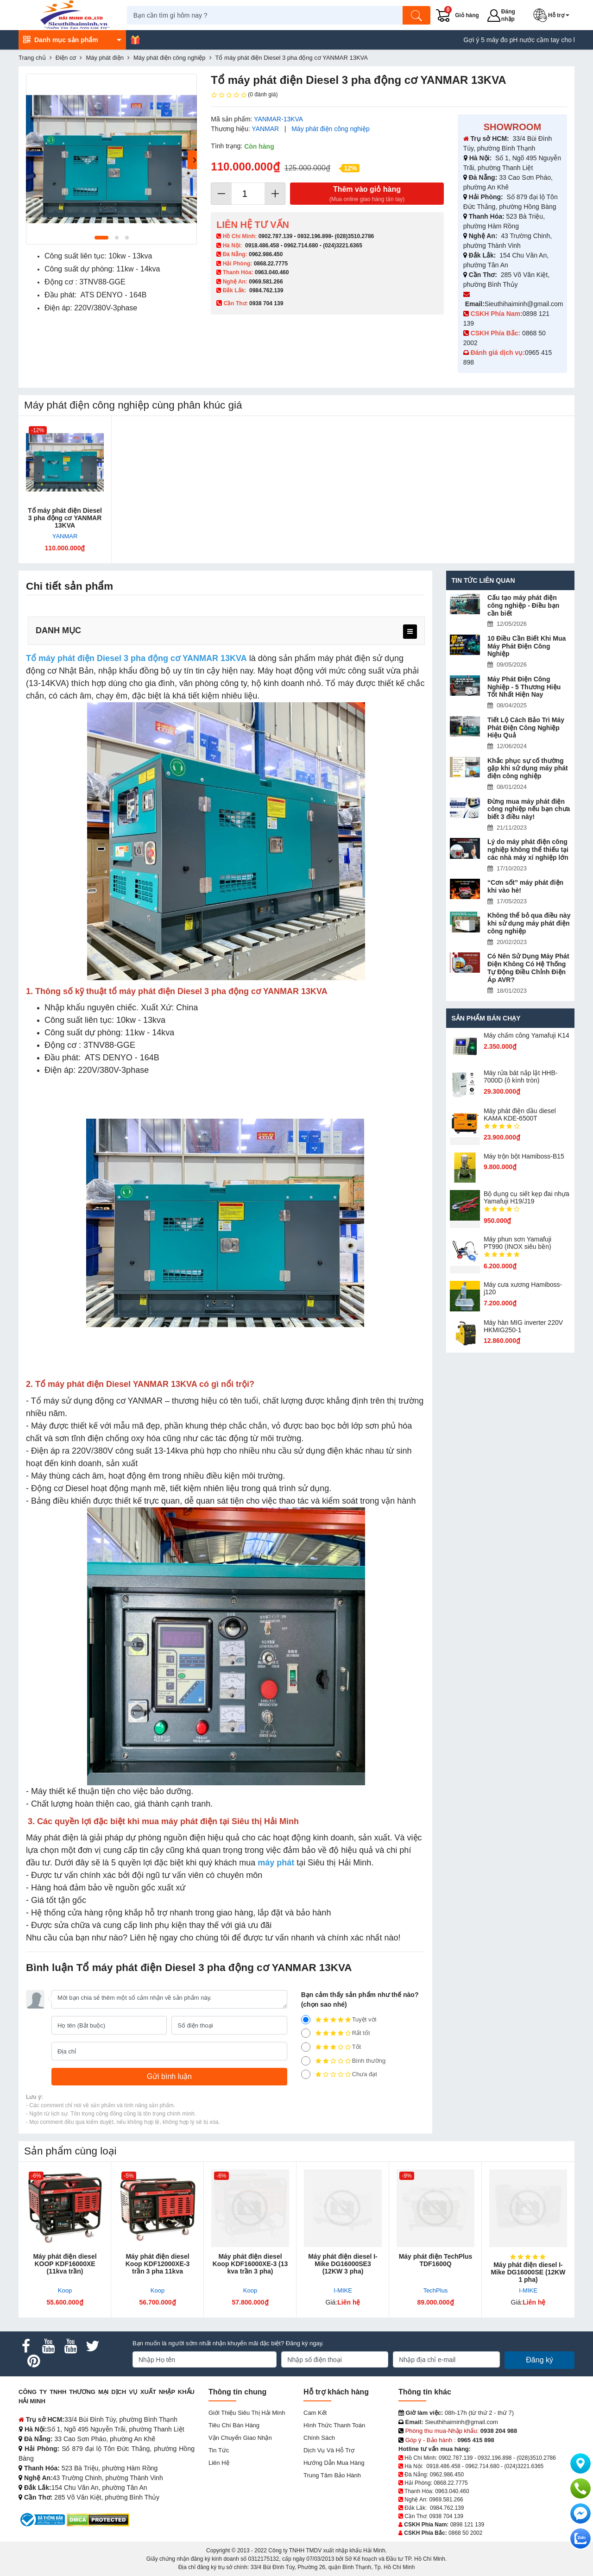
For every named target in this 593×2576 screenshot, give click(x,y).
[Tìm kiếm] (419, 15)
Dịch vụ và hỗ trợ (328, 2450)
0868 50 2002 (465, 2533)
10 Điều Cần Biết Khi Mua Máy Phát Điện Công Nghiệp (526, 646)
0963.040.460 (272, 272)
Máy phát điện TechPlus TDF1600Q (436, 2260)
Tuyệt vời (339, 2019)
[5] (305, 2019)
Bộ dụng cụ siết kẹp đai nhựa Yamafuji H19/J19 (526, 1197)
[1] (305, 2074)
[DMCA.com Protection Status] (98, 2519)
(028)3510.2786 (354, 236)
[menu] (410, 631)
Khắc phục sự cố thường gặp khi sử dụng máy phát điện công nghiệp (527, 768)
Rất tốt (335, 2033)
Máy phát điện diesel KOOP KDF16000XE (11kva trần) (64, 2264)
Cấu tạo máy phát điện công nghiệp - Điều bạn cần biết (523, 605)
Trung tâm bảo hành (332, 2475)
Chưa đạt (339, 2074)
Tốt (331, 2047)
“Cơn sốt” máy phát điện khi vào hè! (525, 886)
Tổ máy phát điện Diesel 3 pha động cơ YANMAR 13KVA (65, 518)
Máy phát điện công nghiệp (330, 128)
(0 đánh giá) (244, 95)
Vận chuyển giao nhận (240, 2437)
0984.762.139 (266, 290)
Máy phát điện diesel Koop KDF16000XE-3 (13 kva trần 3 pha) (250, 2264)
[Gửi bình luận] (169, 2076)
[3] (305, 2047)
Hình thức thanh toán (334, 2425)
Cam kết (315, 2412)
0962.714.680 (301, 245)
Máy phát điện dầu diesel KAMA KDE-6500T (520, 1114)
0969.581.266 (266, 281)
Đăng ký (539, 2360)
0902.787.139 (275, 236)
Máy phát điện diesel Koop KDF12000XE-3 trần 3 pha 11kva (157, 2264)
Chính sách (319, 2437)
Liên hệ (218, 2462)
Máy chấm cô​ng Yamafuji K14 (526, 1035)
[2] (305, 2061)
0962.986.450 (266, 254)
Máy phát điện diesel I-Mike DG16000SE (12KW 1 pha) (528, 2272)
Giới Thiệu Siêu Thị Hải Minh (246, 2412)
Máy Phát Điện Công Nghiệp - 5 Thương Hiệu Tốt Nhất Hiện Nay (524, 687)
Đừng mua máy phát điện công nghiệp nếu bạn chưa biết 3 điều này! (528, 809)
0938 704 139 (446, 2516)
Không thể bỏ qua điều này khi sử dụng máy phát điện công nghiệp (529, 923)
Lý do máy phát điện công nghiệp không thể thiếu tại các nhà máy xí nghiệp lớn (527, 849)
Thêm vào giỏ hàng (367, 194)
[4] (305, 2033)
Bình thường (343, 2061)
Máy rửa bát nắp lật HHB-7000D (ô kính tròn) (521, 1076)
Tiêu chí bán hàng (233, 2425)
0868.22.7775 (271, 263)
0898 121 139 (467, 2524)
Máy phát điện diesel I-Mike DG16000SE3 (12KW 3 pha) (343, 2264)
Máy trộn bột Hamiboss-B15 (524, 1156)
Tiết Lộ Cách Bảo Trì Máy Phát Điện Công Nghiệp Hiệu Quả (525, 727)
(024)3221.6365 (342, 245)
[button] (554, 15)
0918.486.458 (262, 245)
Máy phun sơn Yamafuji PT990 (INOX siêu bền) (517, 1242)
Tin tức (218, 2450)
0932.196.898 (314, 236)
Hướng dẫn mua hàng (334, 2462)
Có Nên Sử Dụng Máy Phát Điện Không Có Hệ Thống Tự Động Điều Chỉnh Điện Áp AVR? (528, 967)
